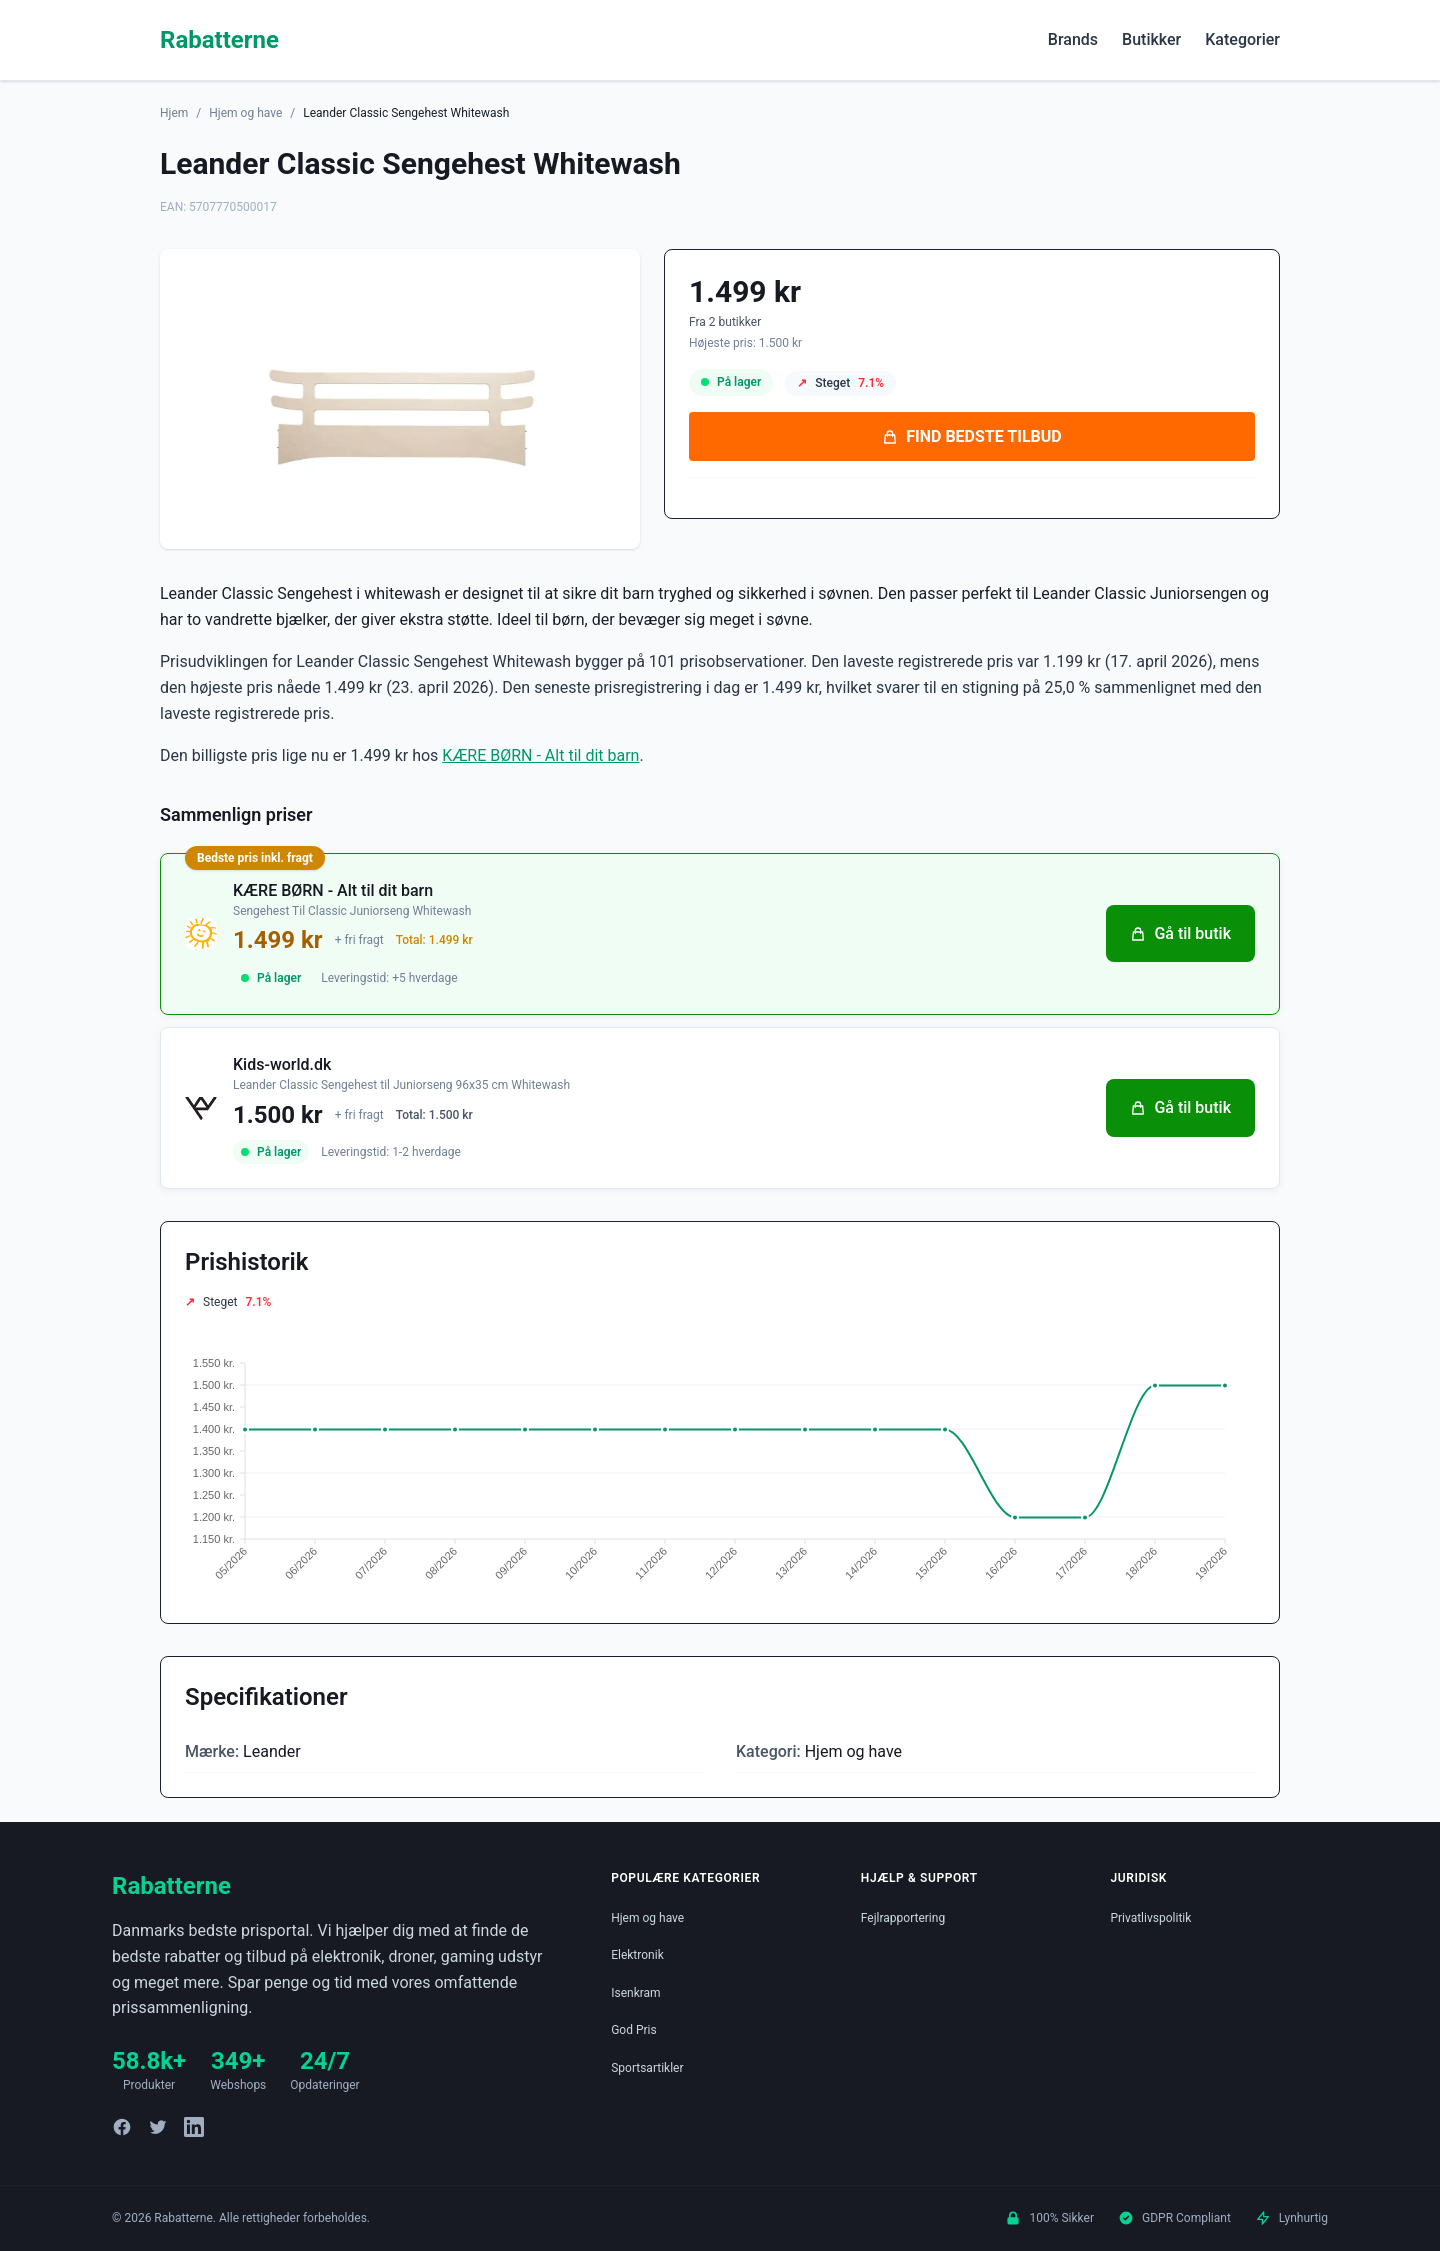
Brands (1073, 39)
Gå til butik (1180, 933)
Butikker (1151, 39)
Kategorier (1242, 39)
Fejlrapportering (903, 1918)
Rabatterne (219, 40)
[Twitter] (158, 2127)
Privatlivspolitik (1150, 1918)
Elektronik (637, 1955)
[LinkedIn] (194, 2127)
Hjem (174, 113)
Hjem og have (245, 113)
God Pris (634, 2030)
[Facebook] (122, 2127)
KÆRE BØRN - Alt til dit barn (540, 755)
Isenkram (635, 1993)
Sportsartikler (647, 2068)
